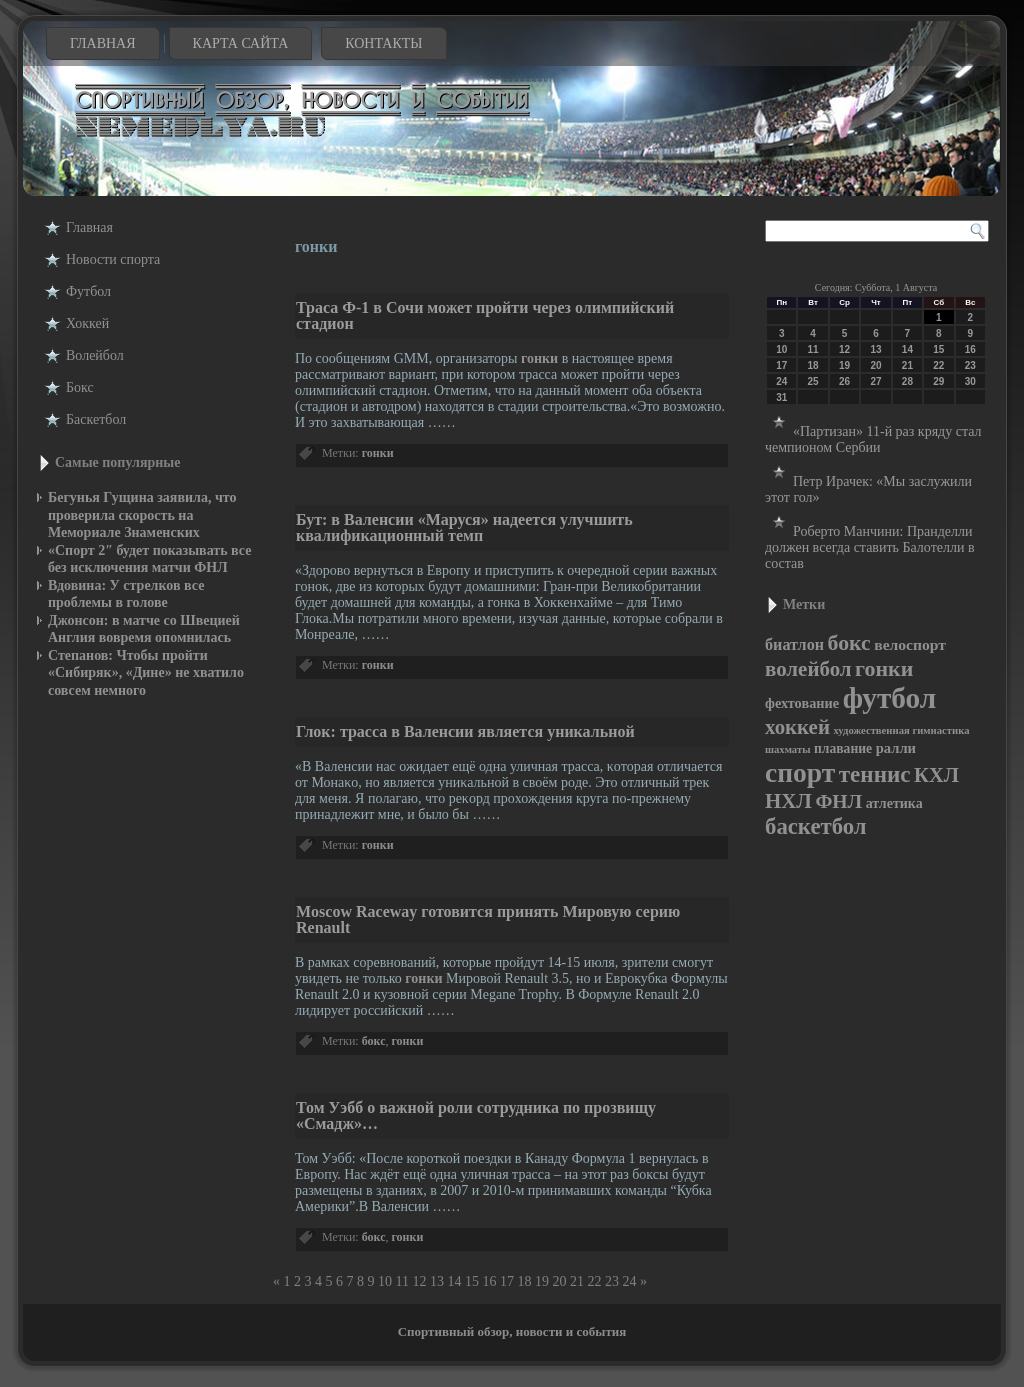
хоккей (797, 727)
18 (524, 1281)
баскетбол (816, 826)
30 (970, 381)
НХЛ (788, 801)
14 (454, 1281)
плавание (843, 748)
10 (385, 1281)
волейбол (808, 669)
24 (629, 1281)
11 (402, 1281)
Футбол (88, 291)
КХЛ (936, 775)
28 (907, 381)
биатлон (794, 644)
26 (844, 381)
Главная (103, 43)
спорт (800, 772)
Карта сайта (241, 43)
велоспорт (910, 644)
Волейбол (95, 355)
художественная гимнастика (901, 730)
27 (875, 381)
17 (507, 1281)
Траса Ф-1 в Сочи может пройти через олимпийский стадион (485, 315)
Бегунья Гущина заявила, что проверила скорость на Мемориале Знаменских (142, 515)
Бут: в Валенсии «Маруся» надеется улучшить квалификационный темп (464, 527)
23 (612, 1281)
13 (437, 1281)
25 (813, 381)
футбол (890, 698)
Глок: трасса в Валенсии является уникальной (465, 731)
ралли (896, 748)
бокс (374, 1041)
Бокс (80, 387)
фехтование (802, 703)
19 (542, 1281)
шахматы (787, 749)
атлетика (894, 803)
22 (594, 1281)
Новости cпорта (113, 259)
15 (472, 1281)
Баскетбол (96, 419)
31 (781, 397)
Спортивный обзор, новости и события (512, 1331)
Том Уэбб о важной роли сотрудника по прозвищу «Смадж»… (476, 1115)
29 (938, 381)
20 (559, 1281)
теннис (875, 774)
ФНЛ (838, 801)
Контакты (383, 43)
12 (419, 1281)
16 (489, 1281)
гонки (539, 358)
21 (577, 1281)
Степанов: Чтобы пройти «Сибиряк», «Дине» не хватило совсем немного (146, 673)
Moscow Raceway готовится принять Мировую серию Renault (488, 919)
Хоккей (87, 323)
